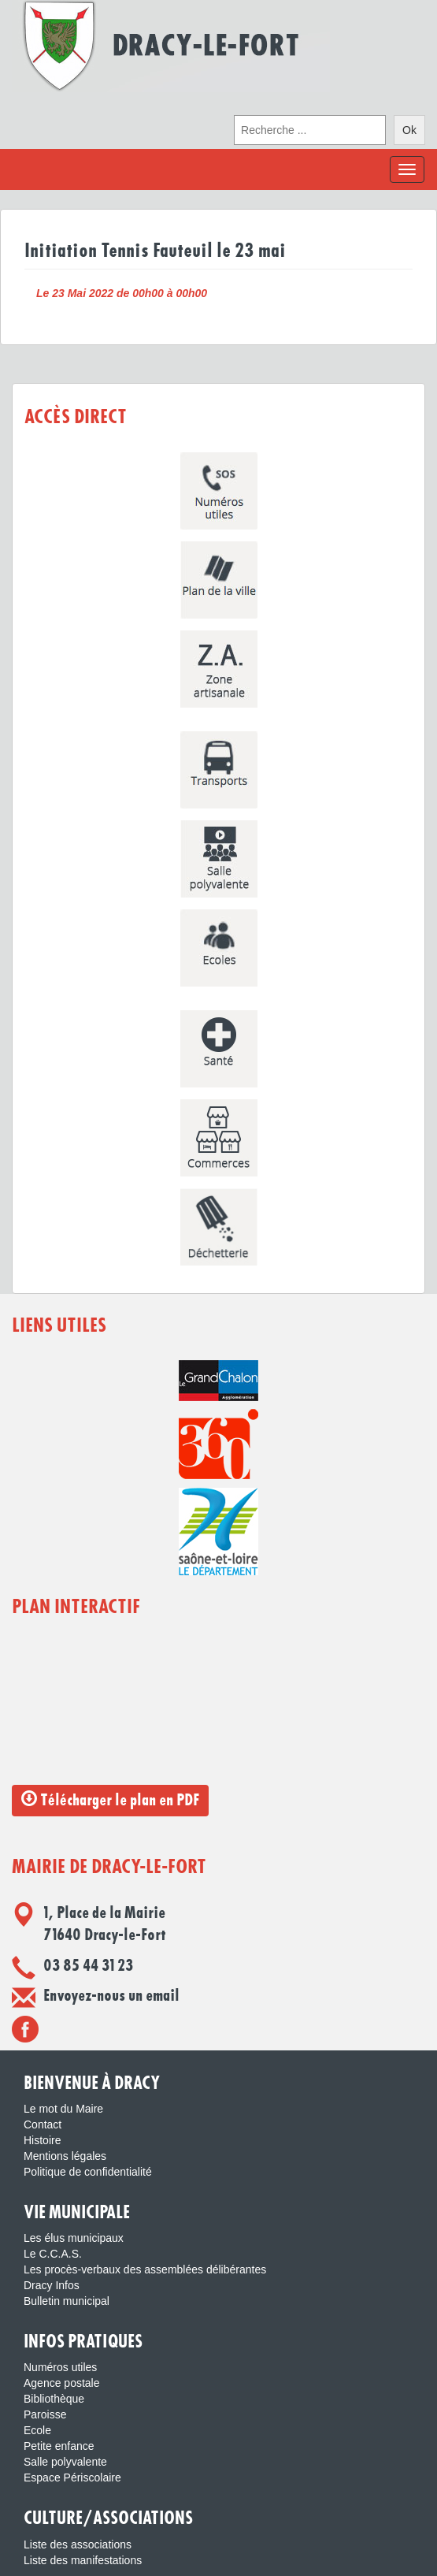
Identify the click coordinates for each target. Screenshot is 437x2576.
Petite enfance (59, 2446)
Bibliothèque (54, 2398)
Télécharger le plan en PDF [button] (110, 1799)
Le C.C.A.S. (53, 2253)
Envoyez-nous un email (111, 1996)
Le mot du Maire (63, 2108)
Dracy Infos (52, 2285)
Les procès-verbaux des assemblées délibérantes (145, 2269)
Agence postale (62, 2383)
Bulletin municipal (66, 2301)
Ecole (37, 2430)
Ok (409, 130)
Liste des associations (77, 2544)
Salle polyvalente (65, 2461)
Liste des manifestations (83, 2560)
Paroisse (45, 2414)
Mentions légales (65, 2156)
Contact (42, 2124)
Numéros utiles (60, 2367)
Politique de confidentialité (88, 2171)
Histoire (42, 2140)
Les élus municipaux (74, 2238)
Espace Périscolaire (72, 2477)
